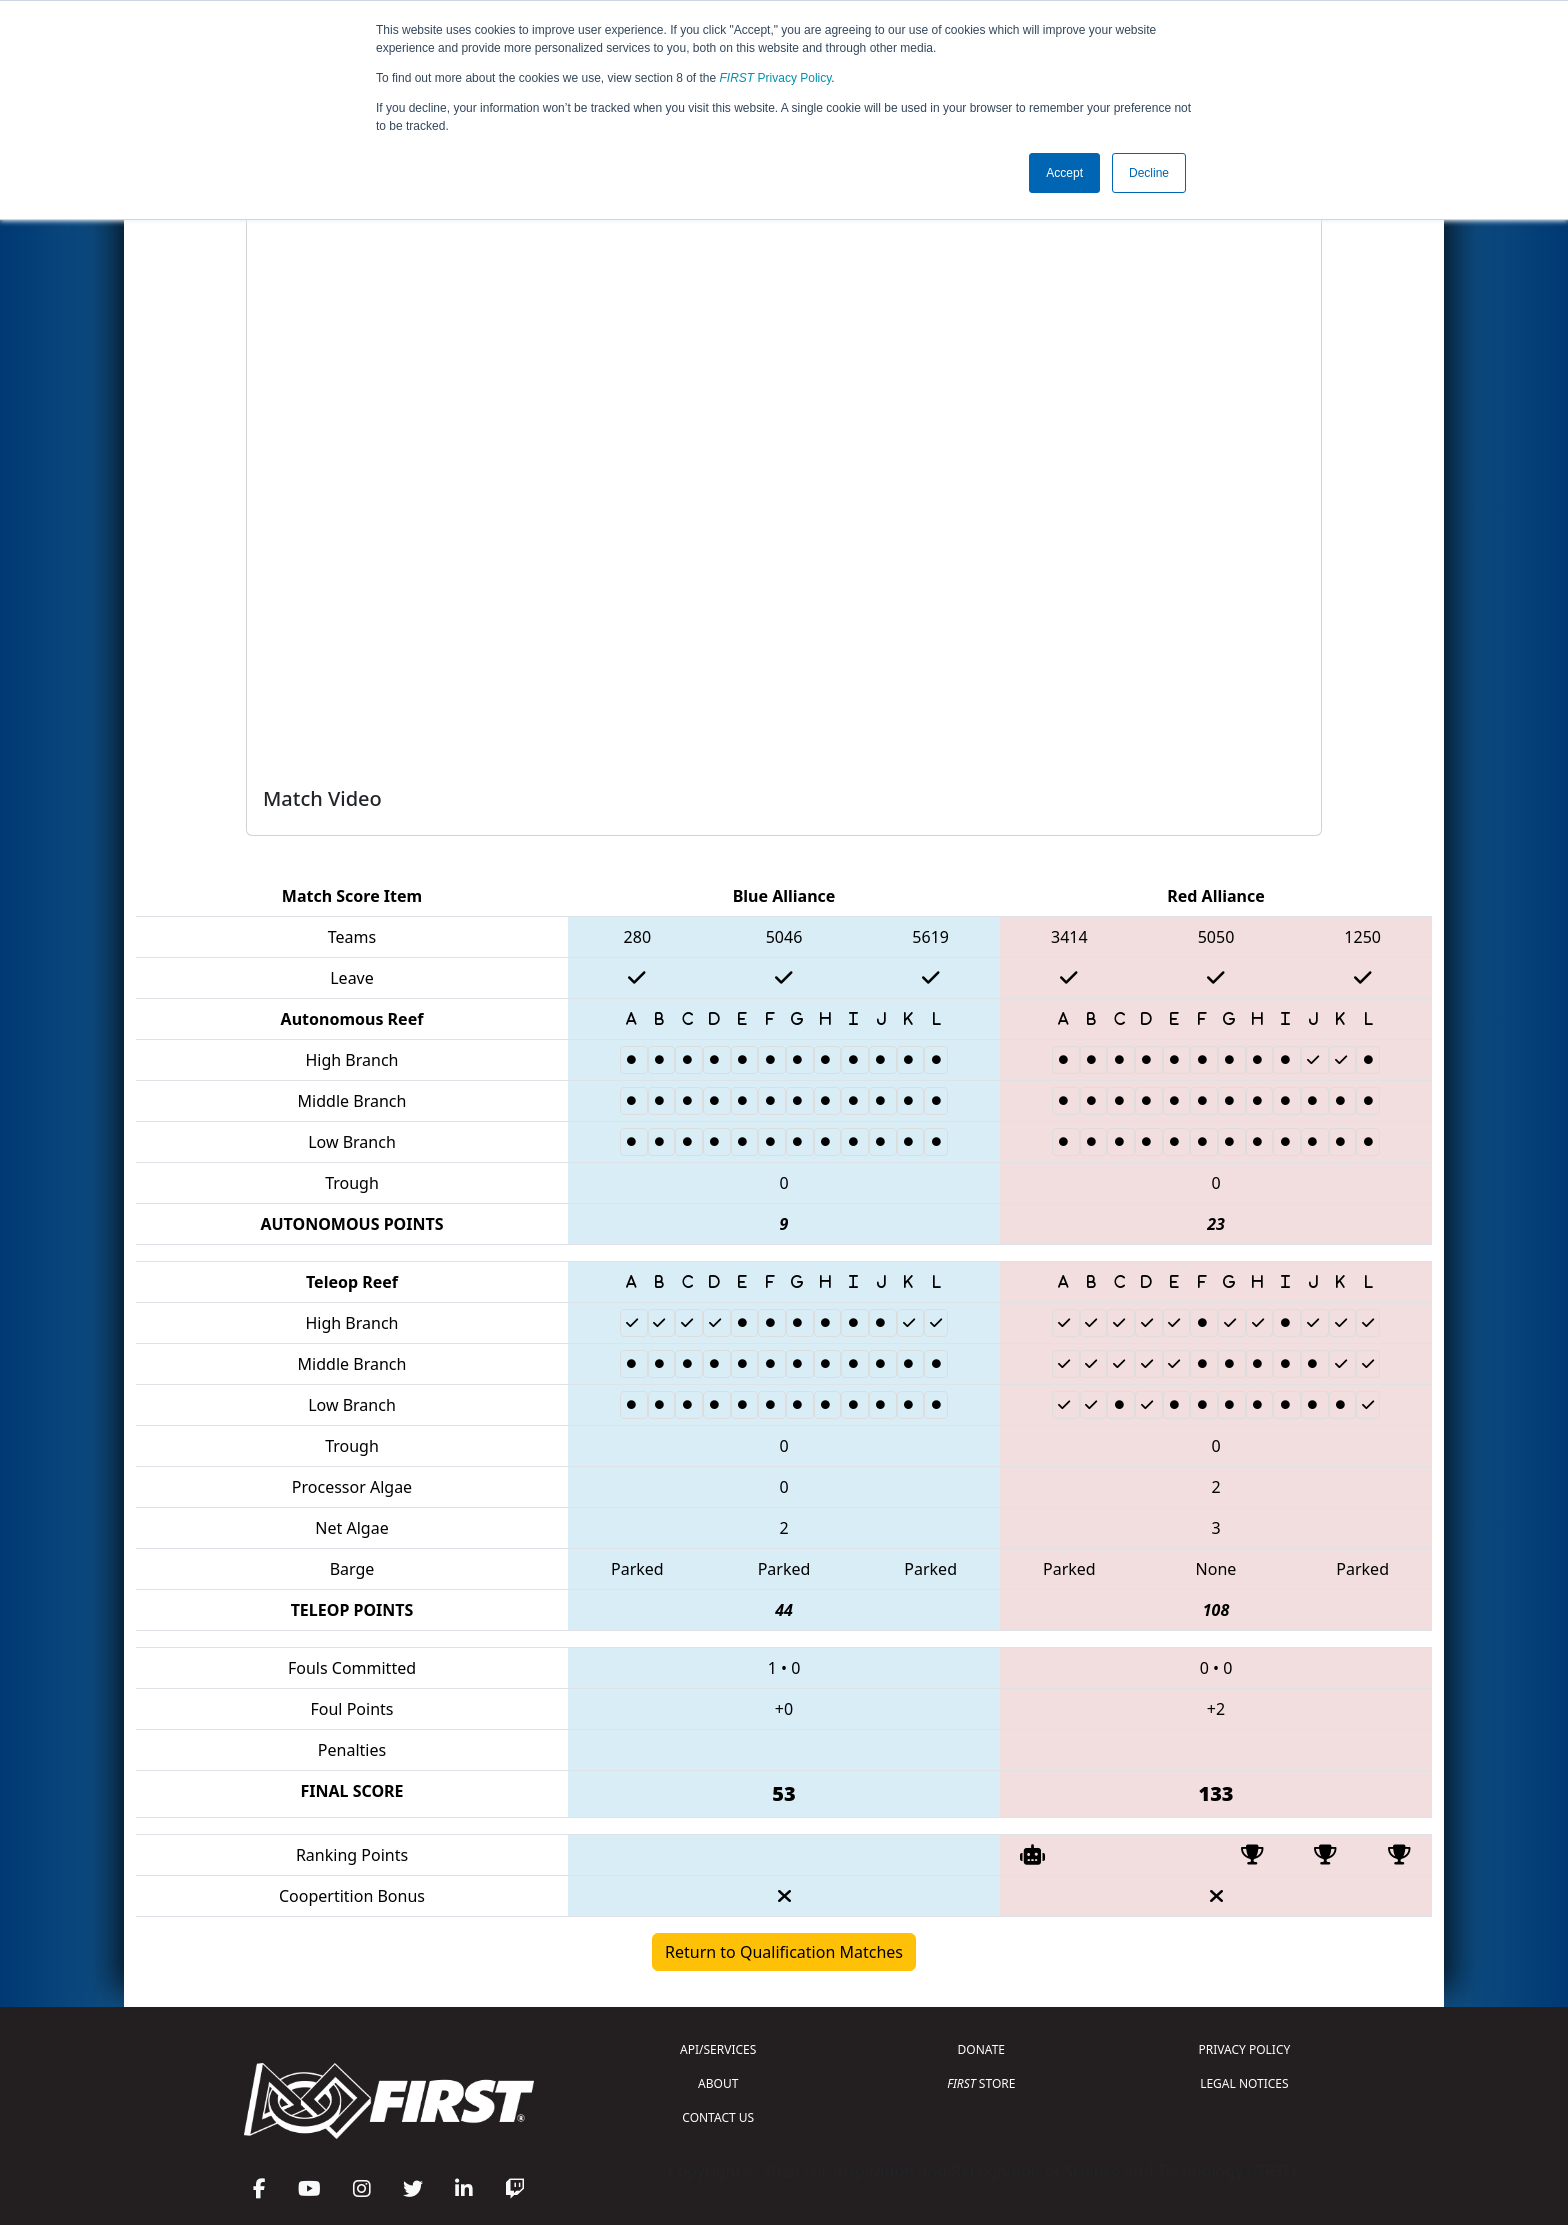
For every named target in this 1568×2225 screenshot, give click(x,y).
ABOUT (718, 2083)
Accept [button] (1064, 173)
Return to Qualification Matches (784, 1952)
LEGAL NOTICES (1244, 2083)
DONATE (981, 2049)
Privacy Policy (776, 78)
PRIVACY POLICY (1244, 2049)
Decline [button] (1149, 173)
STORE (981, 2083)
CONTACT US (718, 2117)
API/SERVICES (718, 2049)
